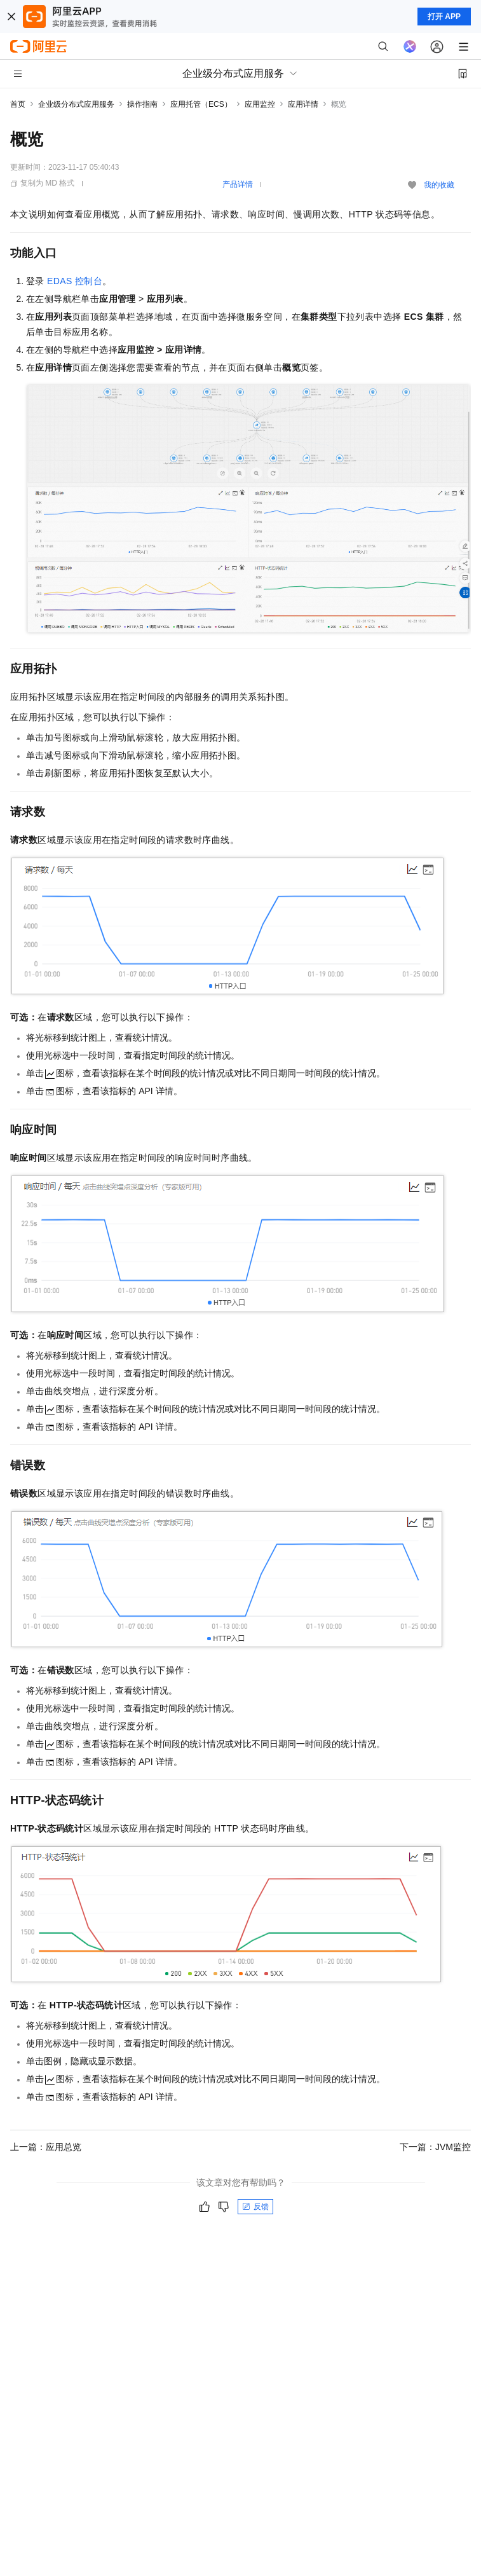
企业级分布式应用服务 (76, 104)
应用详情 (303, 104)
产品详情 (237, 184)
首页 (17, 104)
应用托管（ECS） (201, 104)
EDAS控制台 (74, 281)
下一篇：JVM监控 (435, 2147)
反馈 (255, 2206)
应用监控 (260, 104)
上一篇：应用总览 (45, 2147)
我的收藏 (439, 185)
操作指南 (142, 104)
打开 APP (444, 16)
